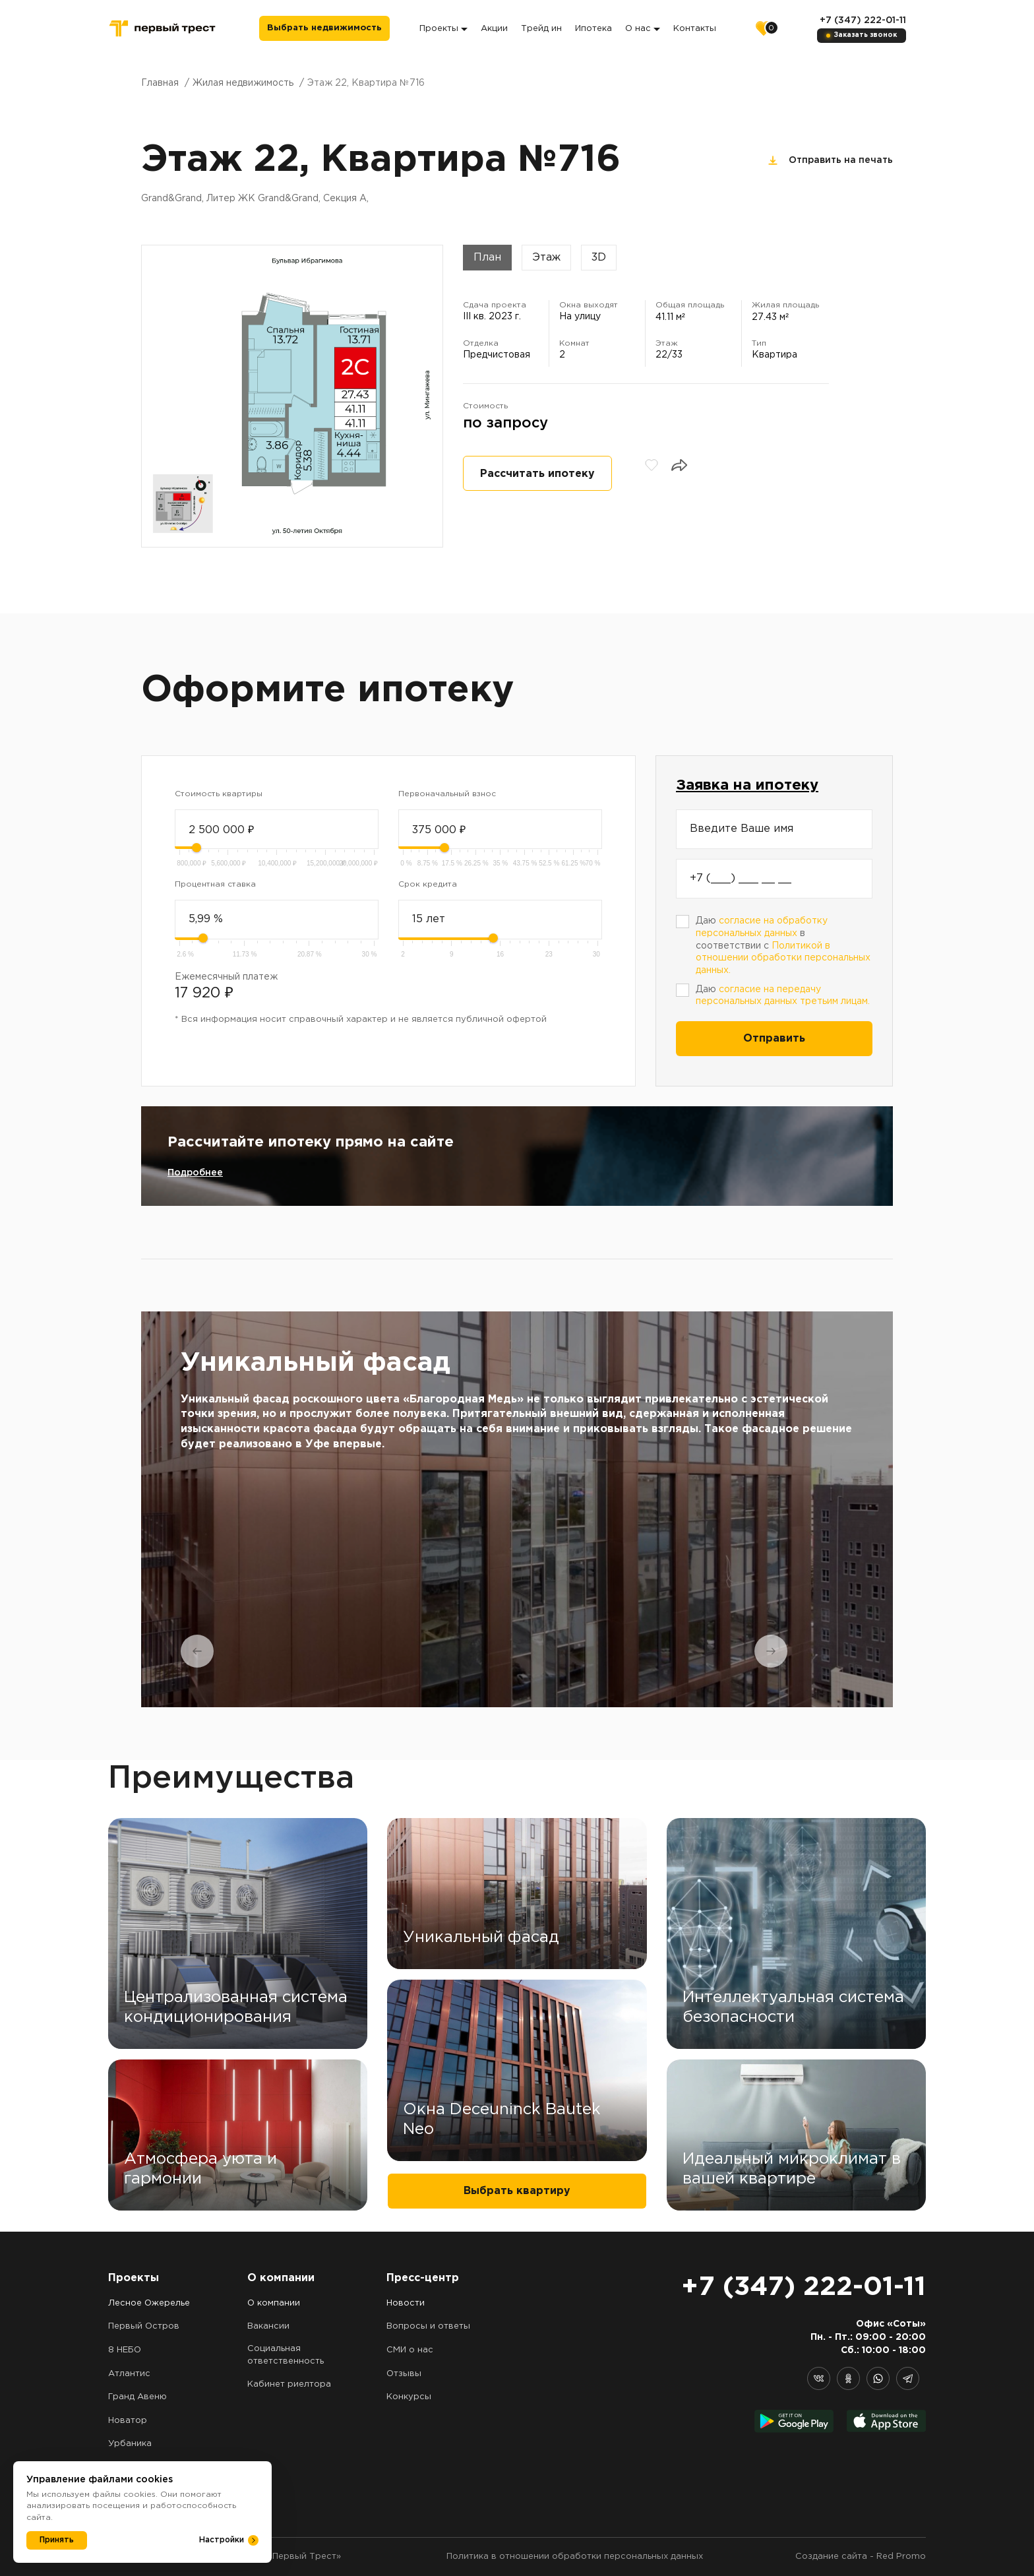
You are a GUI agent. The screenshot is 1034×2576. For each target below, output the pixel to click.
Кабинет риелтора (289, 2384)
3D (599, 258)
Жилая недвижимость (243, 83)
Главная (160, 83)
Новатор (127, 2420)
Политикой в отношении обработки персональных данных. (783, 958)
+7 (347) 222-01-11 (863, 20)
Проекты (443, 28)
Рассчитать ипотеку (537, 474)
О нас (642, 28)
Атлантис (129, 2373)
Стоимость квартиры (218, 794)
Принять (57, 2540)
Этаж (546, 258)
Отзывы (403, 2373)
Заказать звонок (865, 35)
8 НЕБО (124, 2350)
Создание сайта (831, 2556)
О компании (273, 2303)
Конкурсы (408, 2397)
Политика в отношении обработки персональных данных (574, 2556)
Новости (405, 2303)
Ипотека (593, 28)
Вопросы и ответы (428, 2326)
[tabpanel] (517, 1509)
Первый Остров (143, 2326)
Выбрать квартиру (517, 2191)
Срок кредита (427, 884)
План (487, 258)
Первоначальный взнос (447, 794)
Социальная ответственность (285, 2355)
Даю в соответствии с (783, 945)
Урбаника (130, 2443)
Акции (494, 28)
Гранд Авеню (137, 2397)
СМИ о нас (409, 2350)
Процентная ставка (215, 884)
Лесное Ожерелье (149, 2303)
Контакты (694, 28)
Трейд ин (541, 28)
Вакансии (268, 2326)
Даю (783, 996)
